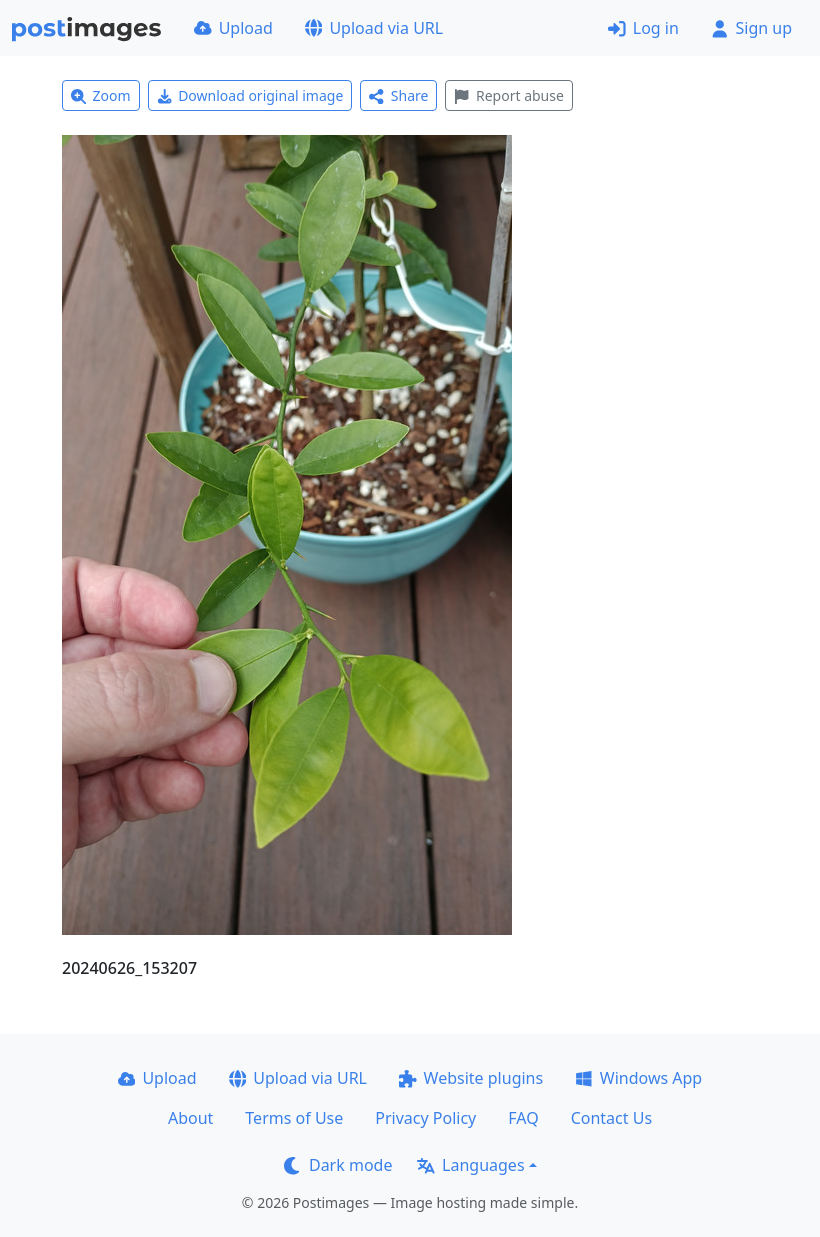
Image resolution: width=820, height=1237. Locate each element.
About (190, 1118)
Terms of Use (294, 1118)
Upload (233, 28)
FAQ (523, 1118)
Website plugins (471, 1078)
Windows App (638, 1078)
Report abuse (508, 95)
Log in (643, 28)
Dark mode (338, 1165)
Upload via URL (374, 28)
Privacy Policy (425, 1118)
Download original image (250, 95)
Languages (470, 1165)
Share (398, 95)
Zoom (101, 95)
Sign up (751, 28)
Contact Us (611, 1118)
